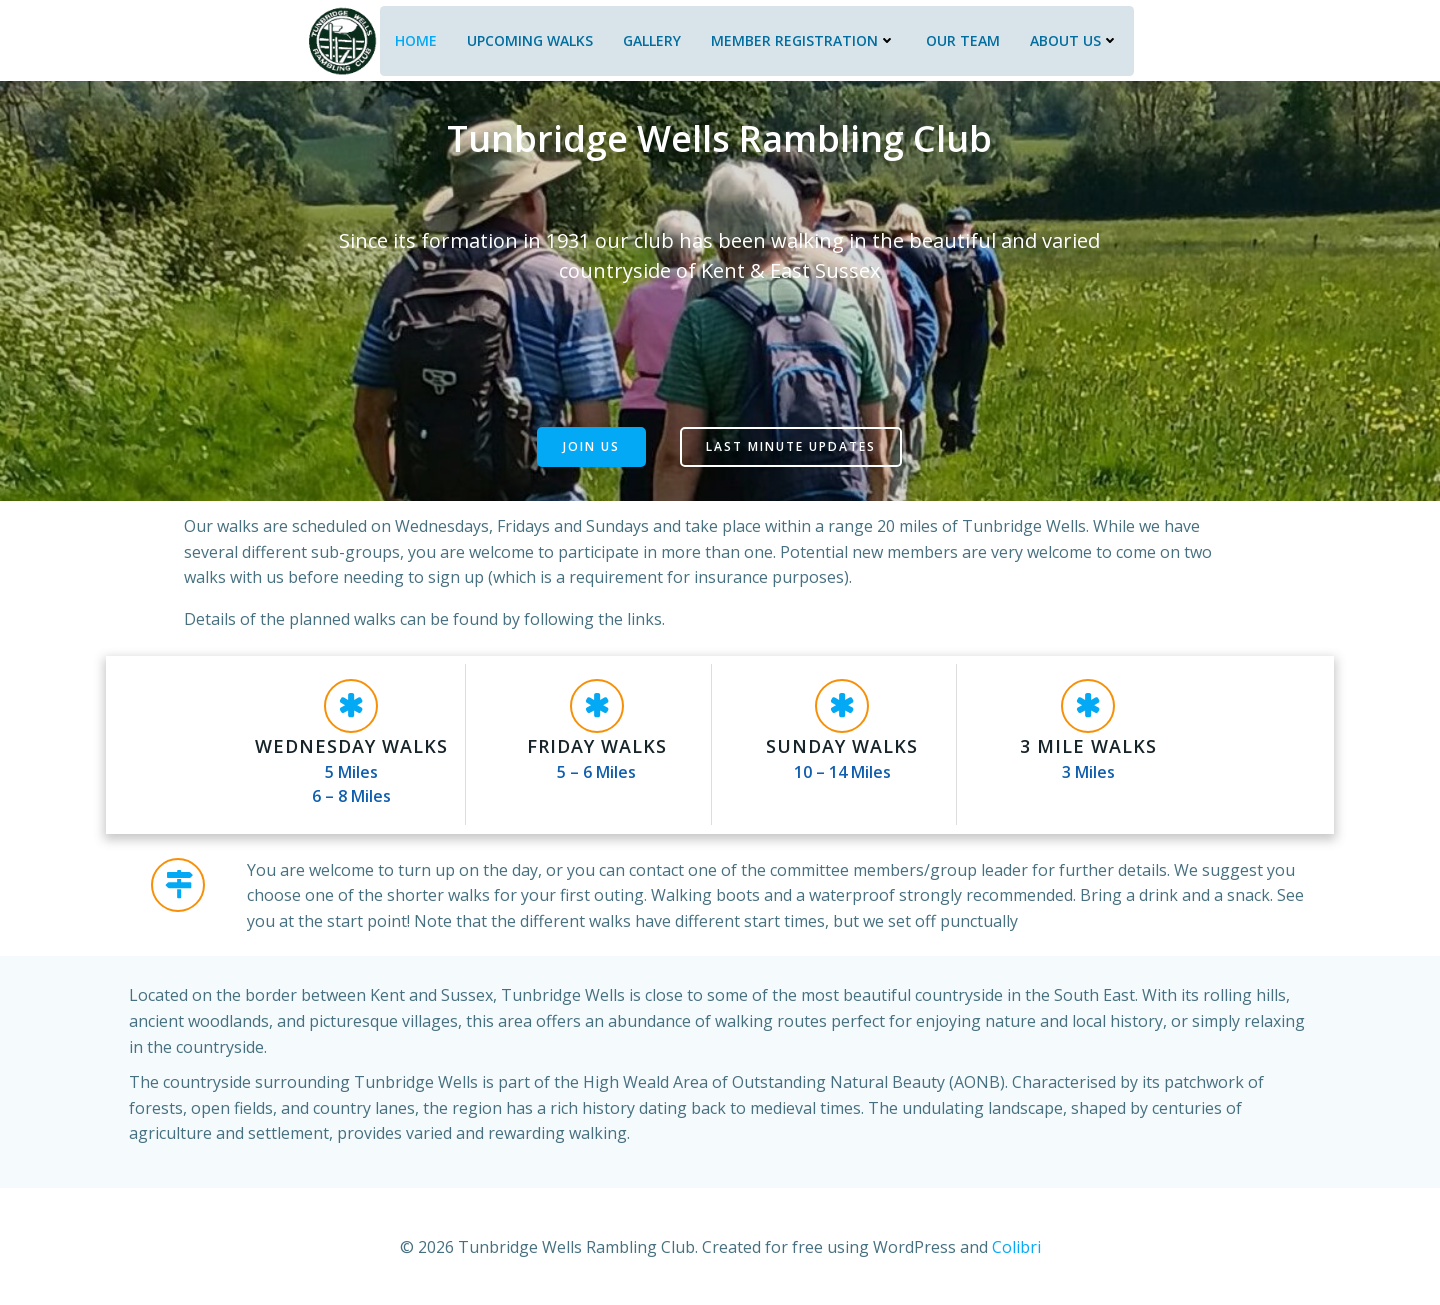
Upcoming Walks (528, 37)
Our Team (961, 37)
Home (414, 37)
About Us (1072, 37)
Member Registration (801, 37)
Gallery (650, 37)
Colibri (1016, 1245)
